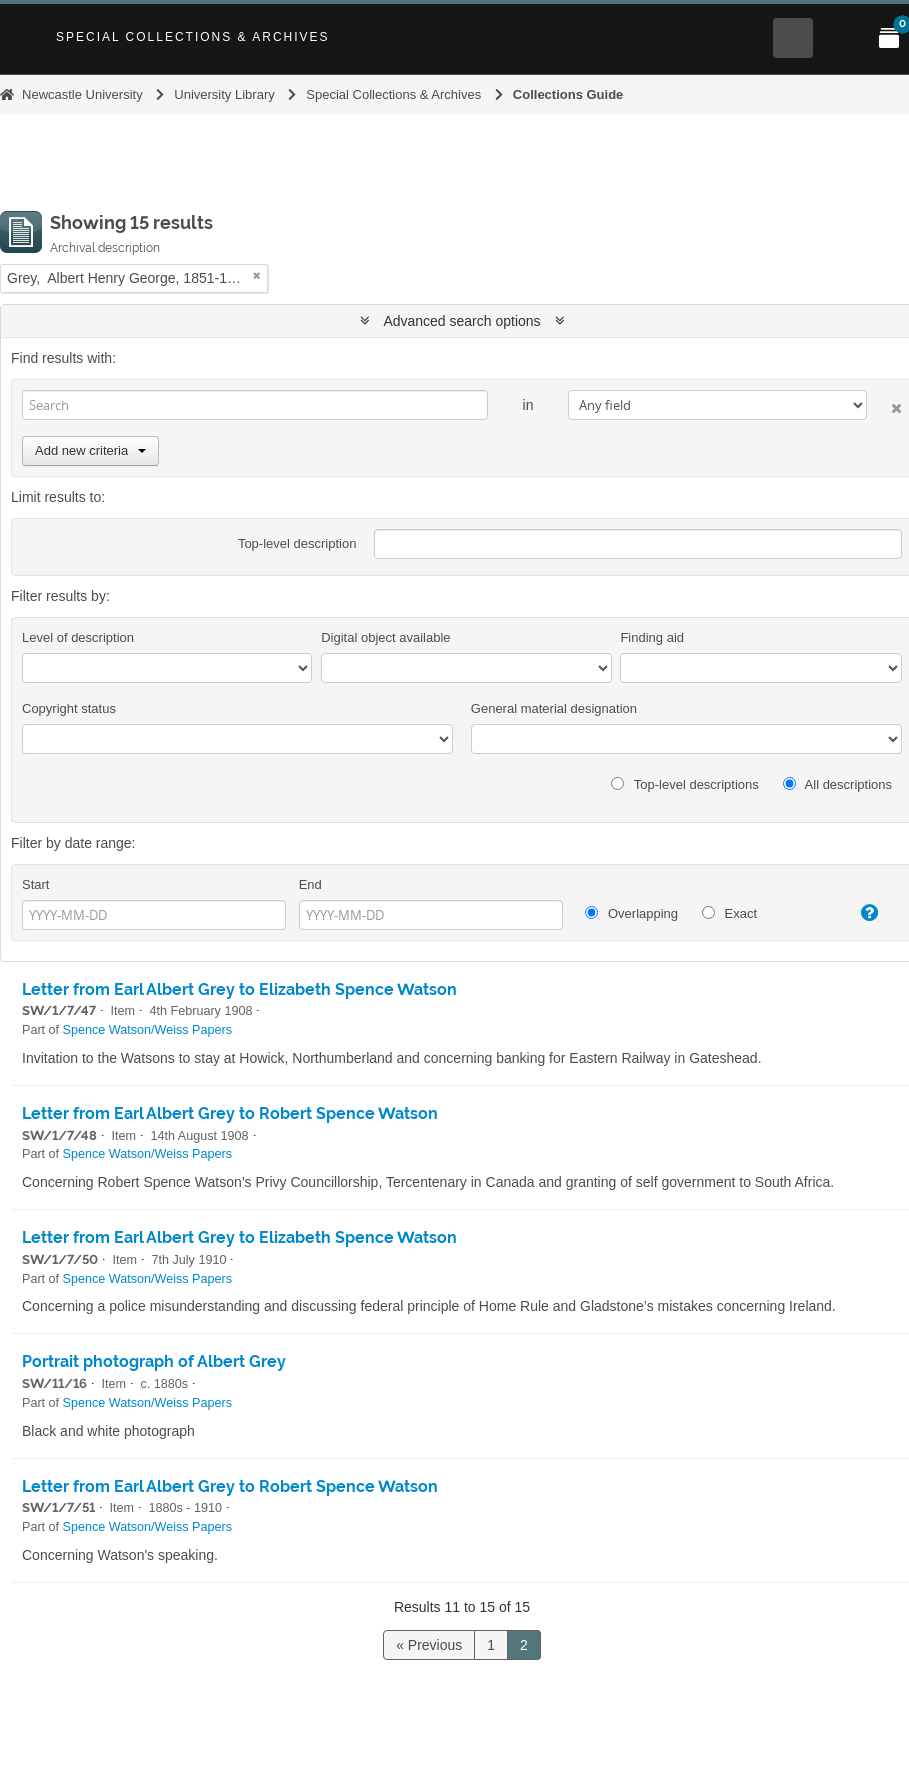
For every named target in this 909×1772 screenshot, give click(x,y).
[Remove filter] (257, 275)
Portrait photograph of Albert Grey (154, 1361)
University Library (224, 94)
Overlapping (631, 913)
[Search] (255, 405)
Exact (729, 913)
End (310, 884)
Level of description (78, 637)
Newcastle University (82, 94)
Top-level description (297, 543)
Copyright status (69, 708)
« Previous (429, 1645)
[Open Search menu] (793, 38)
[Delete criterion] (884, 404)
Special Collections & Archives (193, 37)
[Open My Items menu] (889, 38)
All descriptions (837, 784)
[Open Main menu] (841, 38)
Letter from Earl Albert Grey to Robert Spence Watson (230, 1113)
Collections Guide (568, 94)
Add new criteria (90, 450)
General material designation (554, 708)
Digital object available (385, 637)
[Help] (860, 913)
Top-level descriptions (684, 784)
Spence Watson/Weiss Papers (147, 1030)
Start (35, 884)
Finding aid (652, 637)
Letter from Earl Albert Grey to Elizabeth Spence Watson (239, 989)
